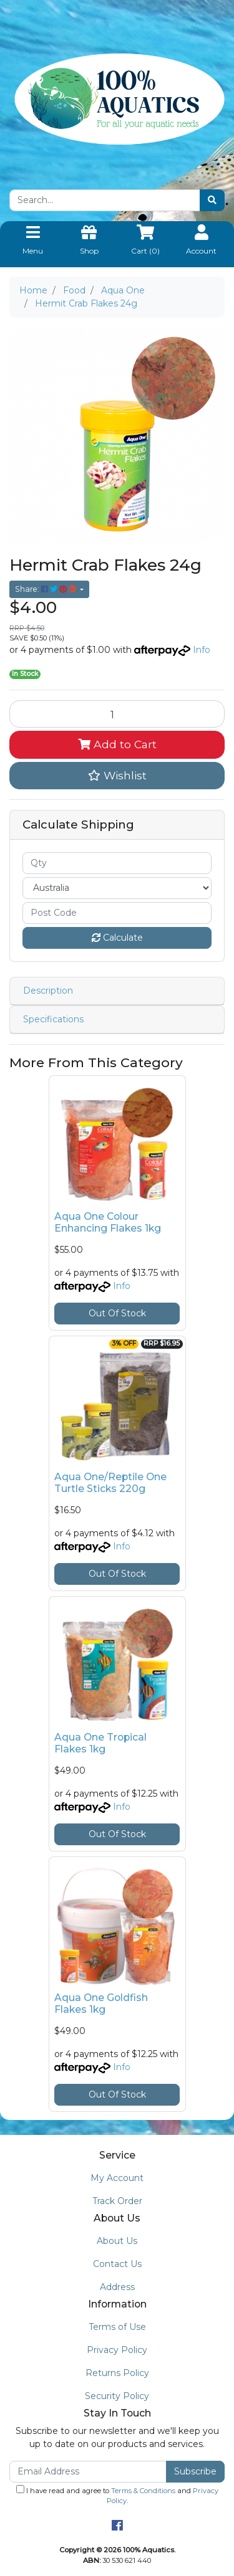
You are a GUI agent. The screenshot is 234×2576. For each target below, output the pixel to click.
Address (117, 2287)
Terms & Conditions (143, 2490)
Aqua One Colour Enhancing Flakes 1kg (107, 1222)
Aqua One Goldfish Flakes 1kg (101, 2003)
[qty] (117, 863)
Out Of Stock (117, 1313)
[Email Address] (88, 2472)
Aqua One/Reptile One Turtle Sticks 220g (110, 1483)
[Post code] (117, 913)
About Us (117, 2240)
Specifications (53, 1019)
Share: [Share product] (46, 589)
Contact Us (117, 2263)
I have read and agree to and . (117, 2495)
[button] (117, 775)
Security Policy (117, 2396)
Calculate (117, 937)
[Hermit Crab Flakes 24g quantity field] (117, 714)
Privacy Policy (117, 2349)
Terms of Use (117, 2326)
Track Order (117, 2201)
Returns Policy (117, 2373)
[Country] (117, 888)
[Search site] (212, 200)
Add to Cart (117, 744)
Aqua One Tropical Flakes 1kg (100, 1743)
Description (48, 990)
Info (201, 649)
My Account (117, 2178)
